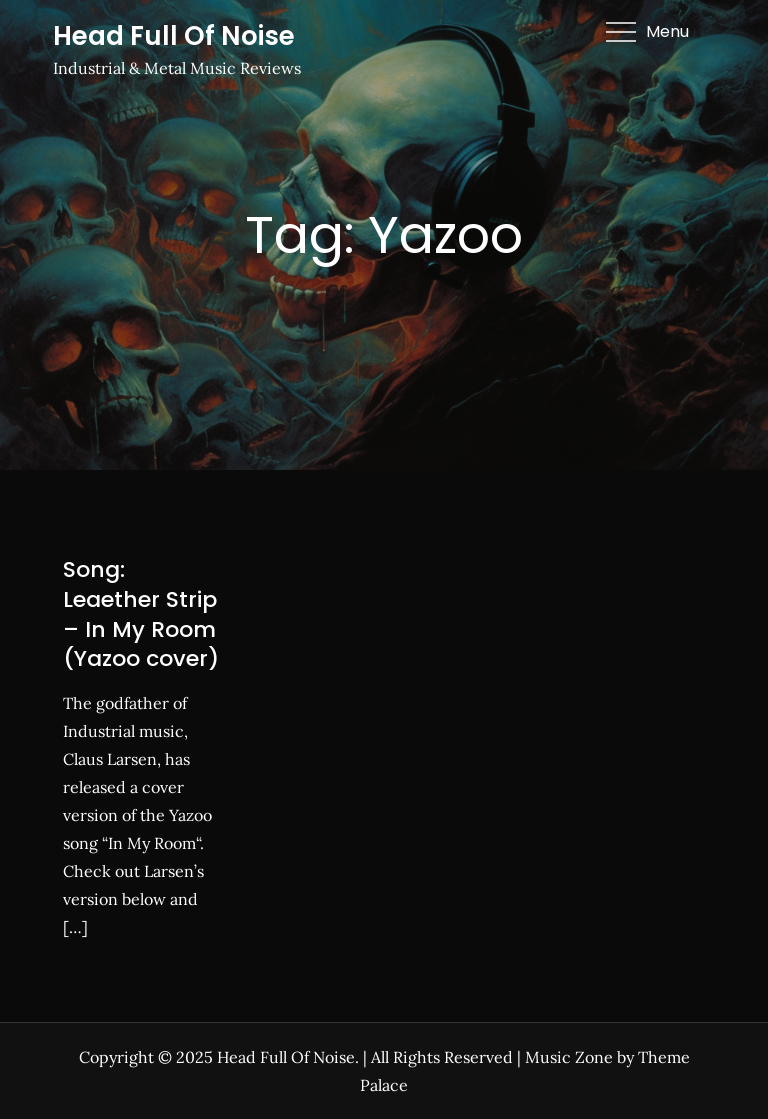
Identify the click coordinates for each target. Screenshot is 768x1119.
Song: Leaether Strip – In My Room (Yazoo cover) (141, 614)
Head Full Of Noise (174, 36)
